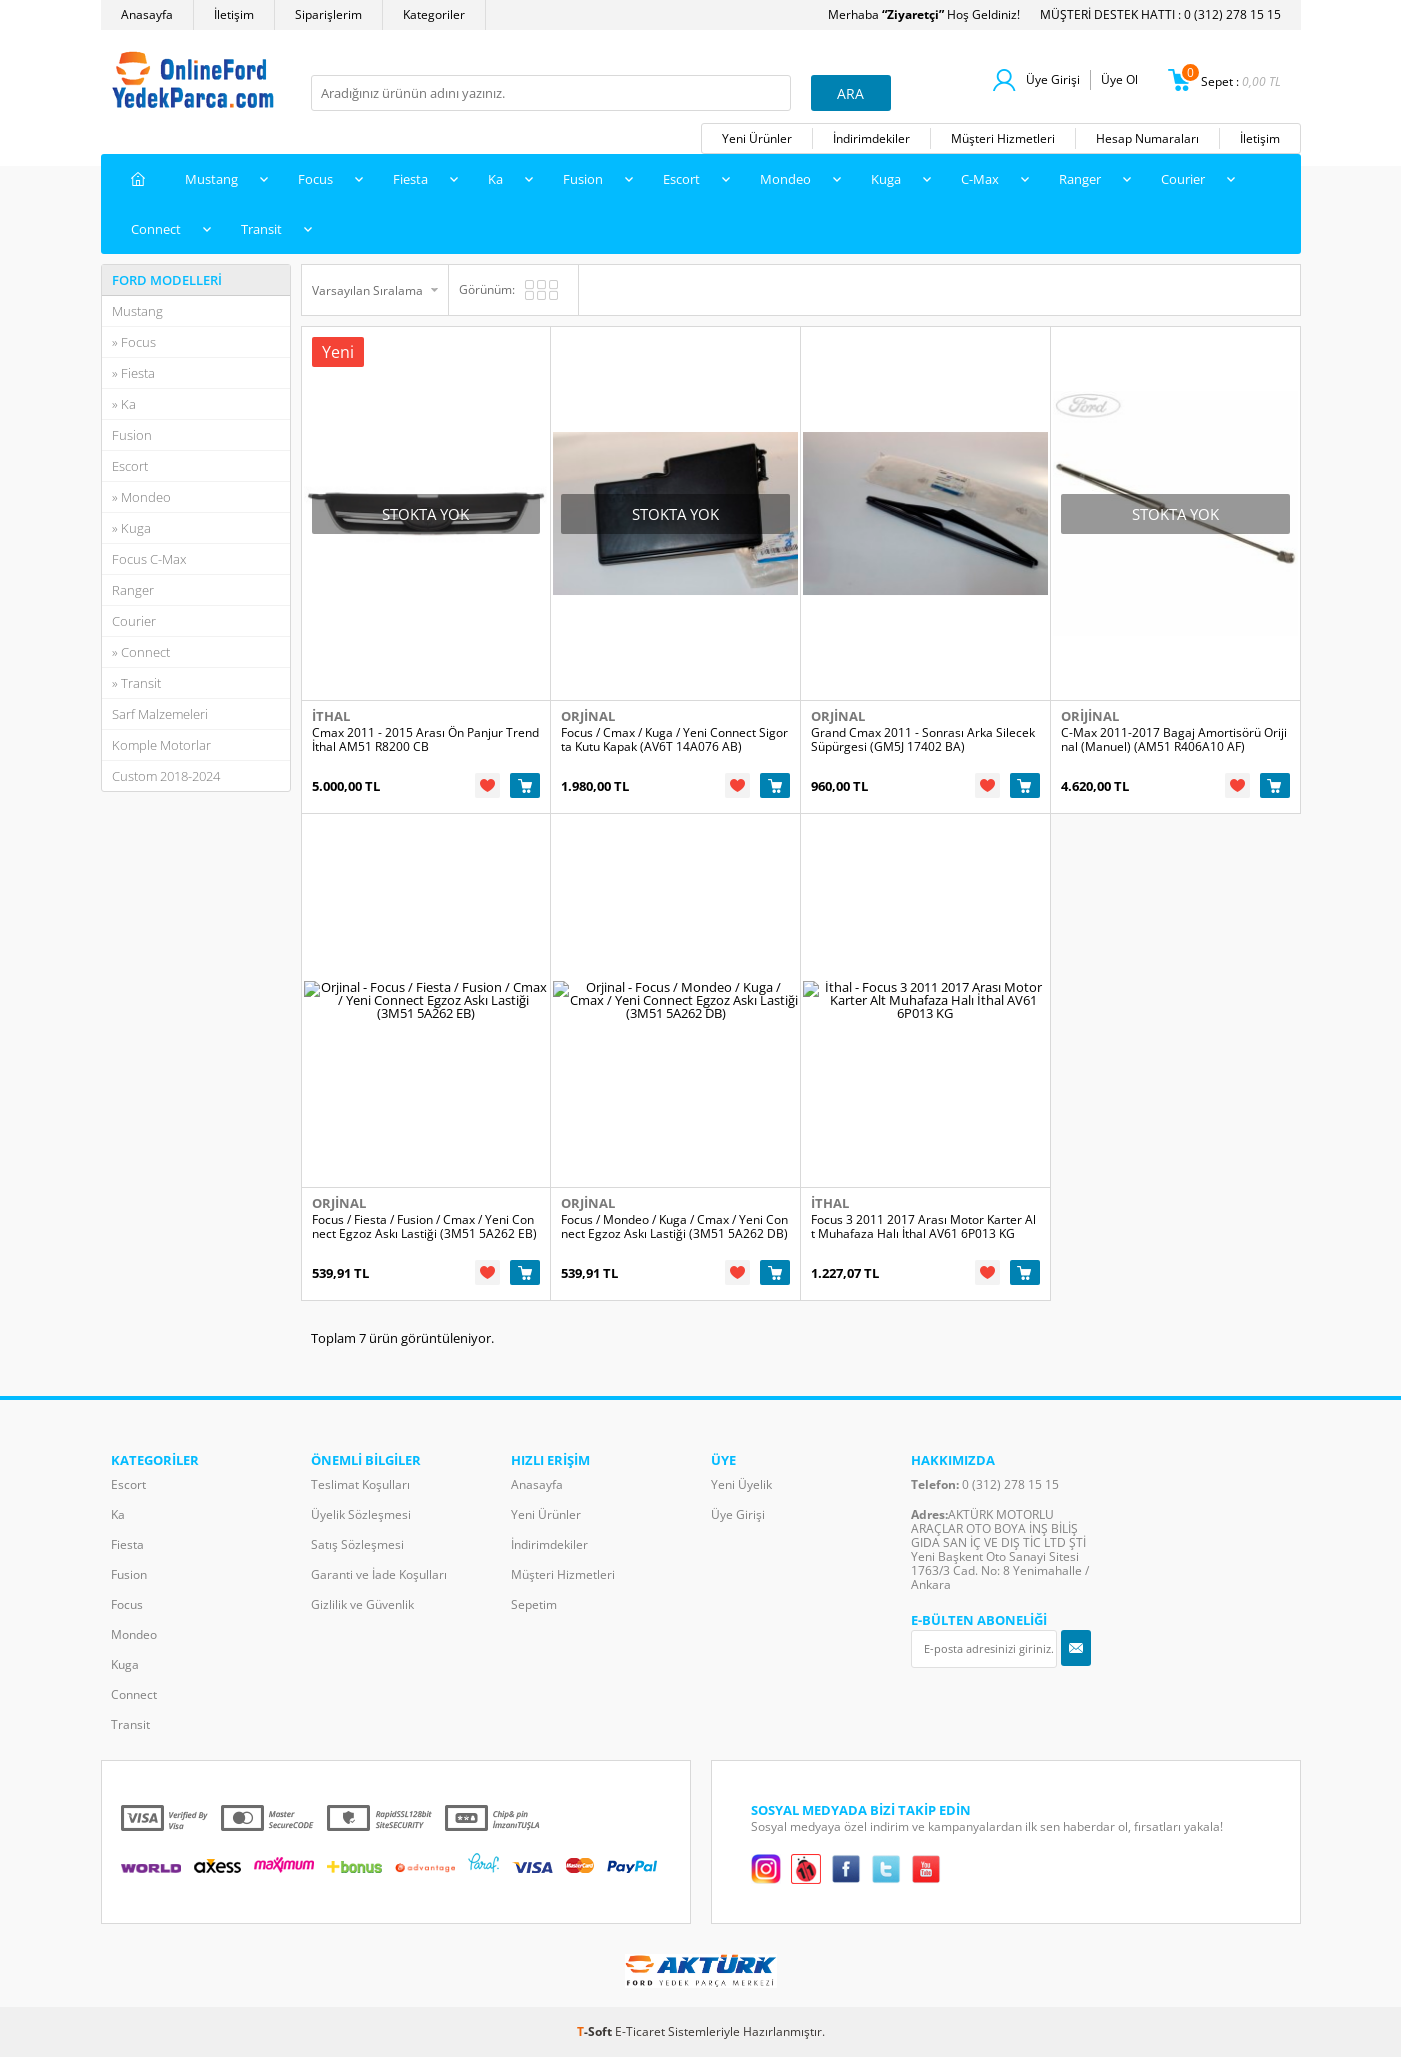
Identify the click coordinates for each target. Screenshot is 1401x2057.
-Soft (596, 2031)
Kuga (886, 179)
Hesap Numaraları (1147, 138)
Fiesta (410, 179)
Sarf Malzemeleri (160, 714)
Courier (1183, 179)
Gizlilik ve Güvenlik (362, 1604)
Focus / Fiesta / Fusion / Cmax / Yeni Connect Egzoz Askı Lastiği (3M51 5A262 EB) (424, 1227)
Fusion (583, 179)
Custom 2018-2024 (166, 776)
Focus (315, 179)
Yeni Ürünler (757, 138)
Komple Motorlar (161, 745)
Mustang (211, 179)
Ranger (1080, 179)
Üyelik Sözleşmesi (361, 1514)
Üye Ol (1119, 79)
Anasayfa (147, 14)
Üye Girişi (1053, 79)
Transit (261, 229)
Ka (495, 179)
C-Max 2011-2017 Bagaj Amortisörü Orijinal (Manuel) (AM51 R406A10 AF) (1174, 740)
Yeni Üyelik (741, 1484)
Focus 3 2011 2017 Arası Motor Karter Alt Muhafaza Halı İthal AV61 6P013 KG (923, 1227)
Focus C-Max (149, 559)
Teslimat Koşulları (360, 1484)
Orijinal (1090, 716)
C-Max (980, 179)
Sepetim (534, 1604)
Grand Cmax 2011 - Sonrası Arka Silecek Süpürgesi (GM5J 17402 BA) (923, 740)
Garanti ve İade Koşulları (379, 1574)
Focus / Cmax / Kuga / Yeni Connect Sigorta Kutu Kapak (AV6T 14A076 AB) (674, 740)
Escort (681, 179)
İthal (331, 716)
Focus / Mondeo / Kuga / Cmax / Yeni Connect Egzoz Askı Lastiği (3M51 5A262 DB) (674, 1227)
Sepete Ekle (525, 785)
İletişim (234, 14)
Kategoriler (434, 14)
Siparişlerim (328, 14)
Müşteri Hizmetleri (1003, 138)
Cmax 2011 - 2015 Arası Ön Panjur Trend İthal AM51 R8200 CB (425, 740)
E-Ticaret (640, 2031)
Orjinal (588, 716)
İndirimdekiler (871, 138)
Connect (156, 229)
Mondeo (785, 179)
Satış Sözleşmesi (357, 1544)
